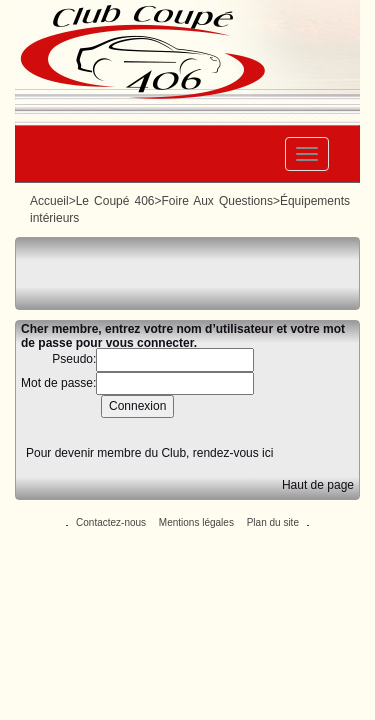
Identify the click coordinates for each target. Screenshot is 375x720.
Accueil (49, 201)
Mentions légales (196, 522)
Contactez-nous (111, 522)
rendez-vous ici (233, 453)
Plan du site (273, 522)
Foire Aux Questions (216, 201)
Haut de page (318, 485)
